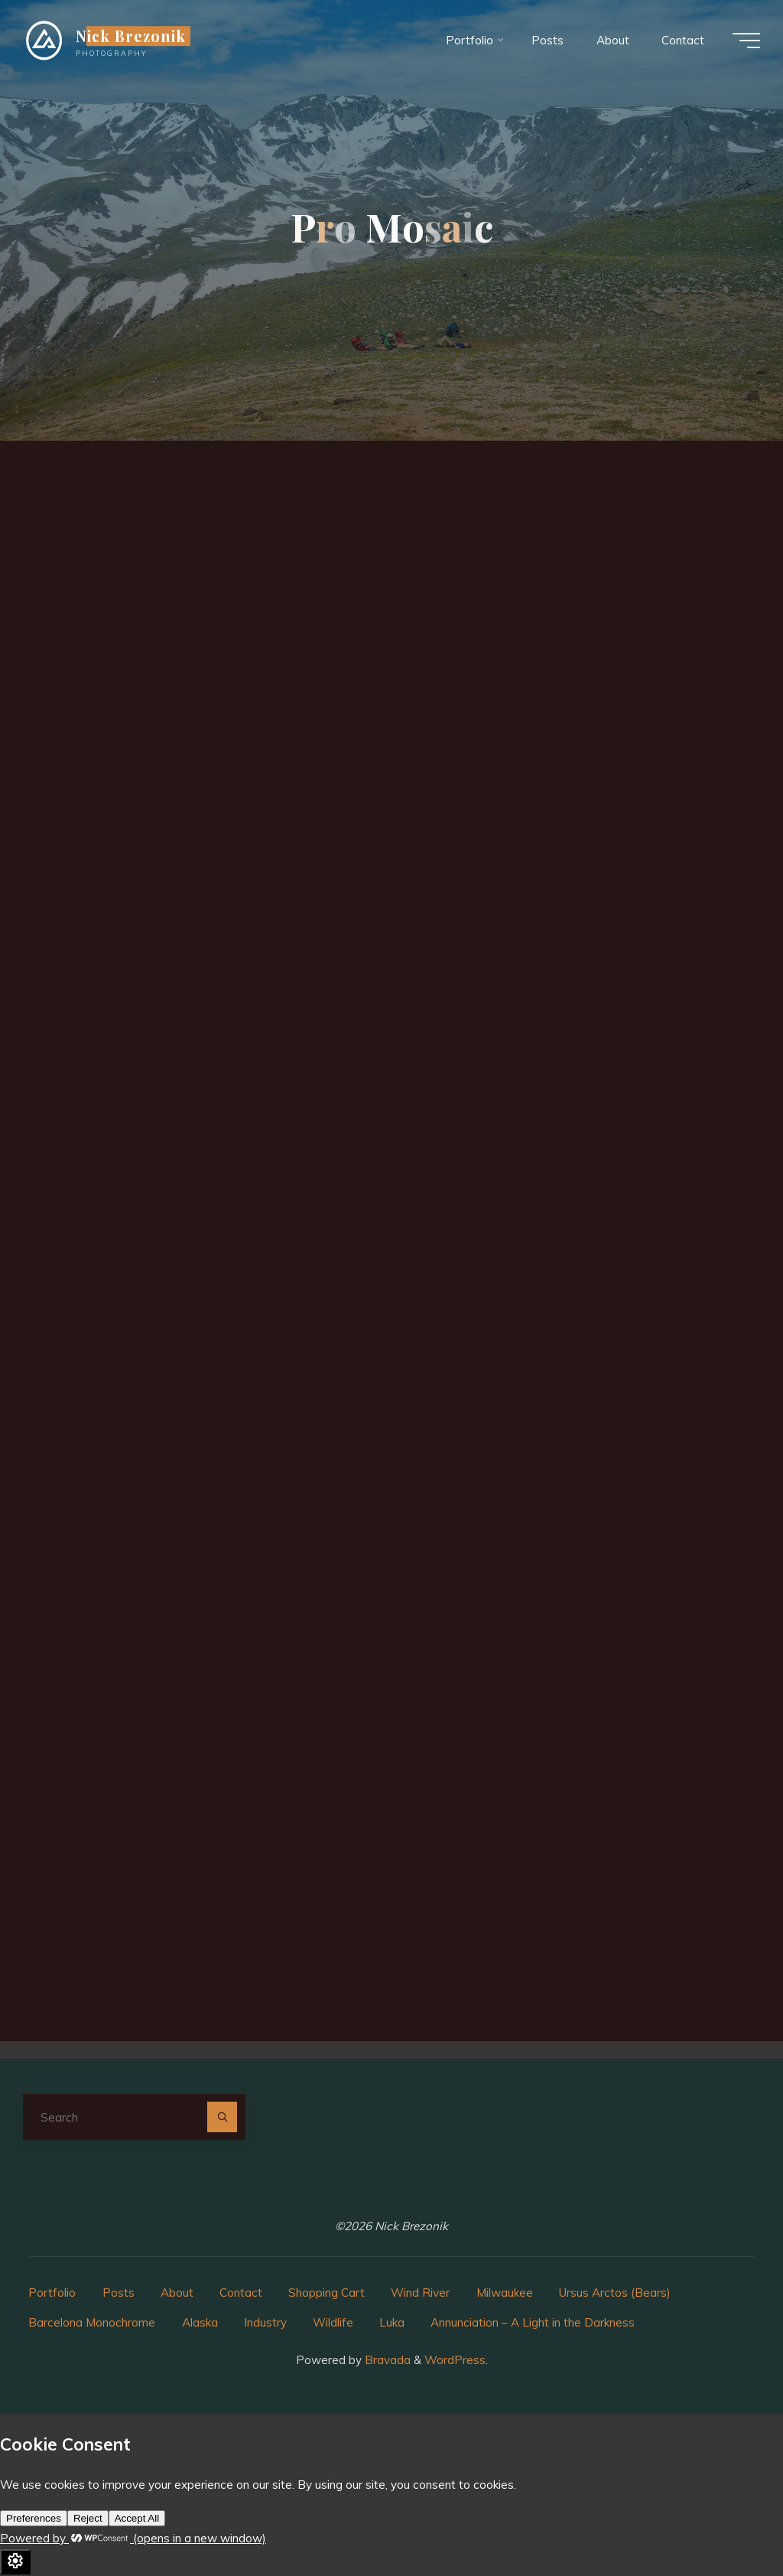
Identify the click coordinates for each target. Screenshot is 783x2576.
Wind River (420, 2292)
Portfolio (52, 2292)
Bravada (386, 2360)
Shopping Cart (326, 2292)
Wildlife (333, 2322)
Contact (240, 2292)
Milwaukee (504, 2292)
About (177, 2292)
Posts (118, 2292)
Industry (265, 2322)
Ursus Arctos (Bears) (615, 2292)
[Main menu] (746, 40)
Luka (391, 2322)
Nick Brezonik (131, 36)
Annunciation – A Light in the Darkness (532, 2322)
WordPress (455, 2360)
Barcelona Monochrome (91, 2322)
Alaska (200, 2322)
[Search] (222, 2117)
